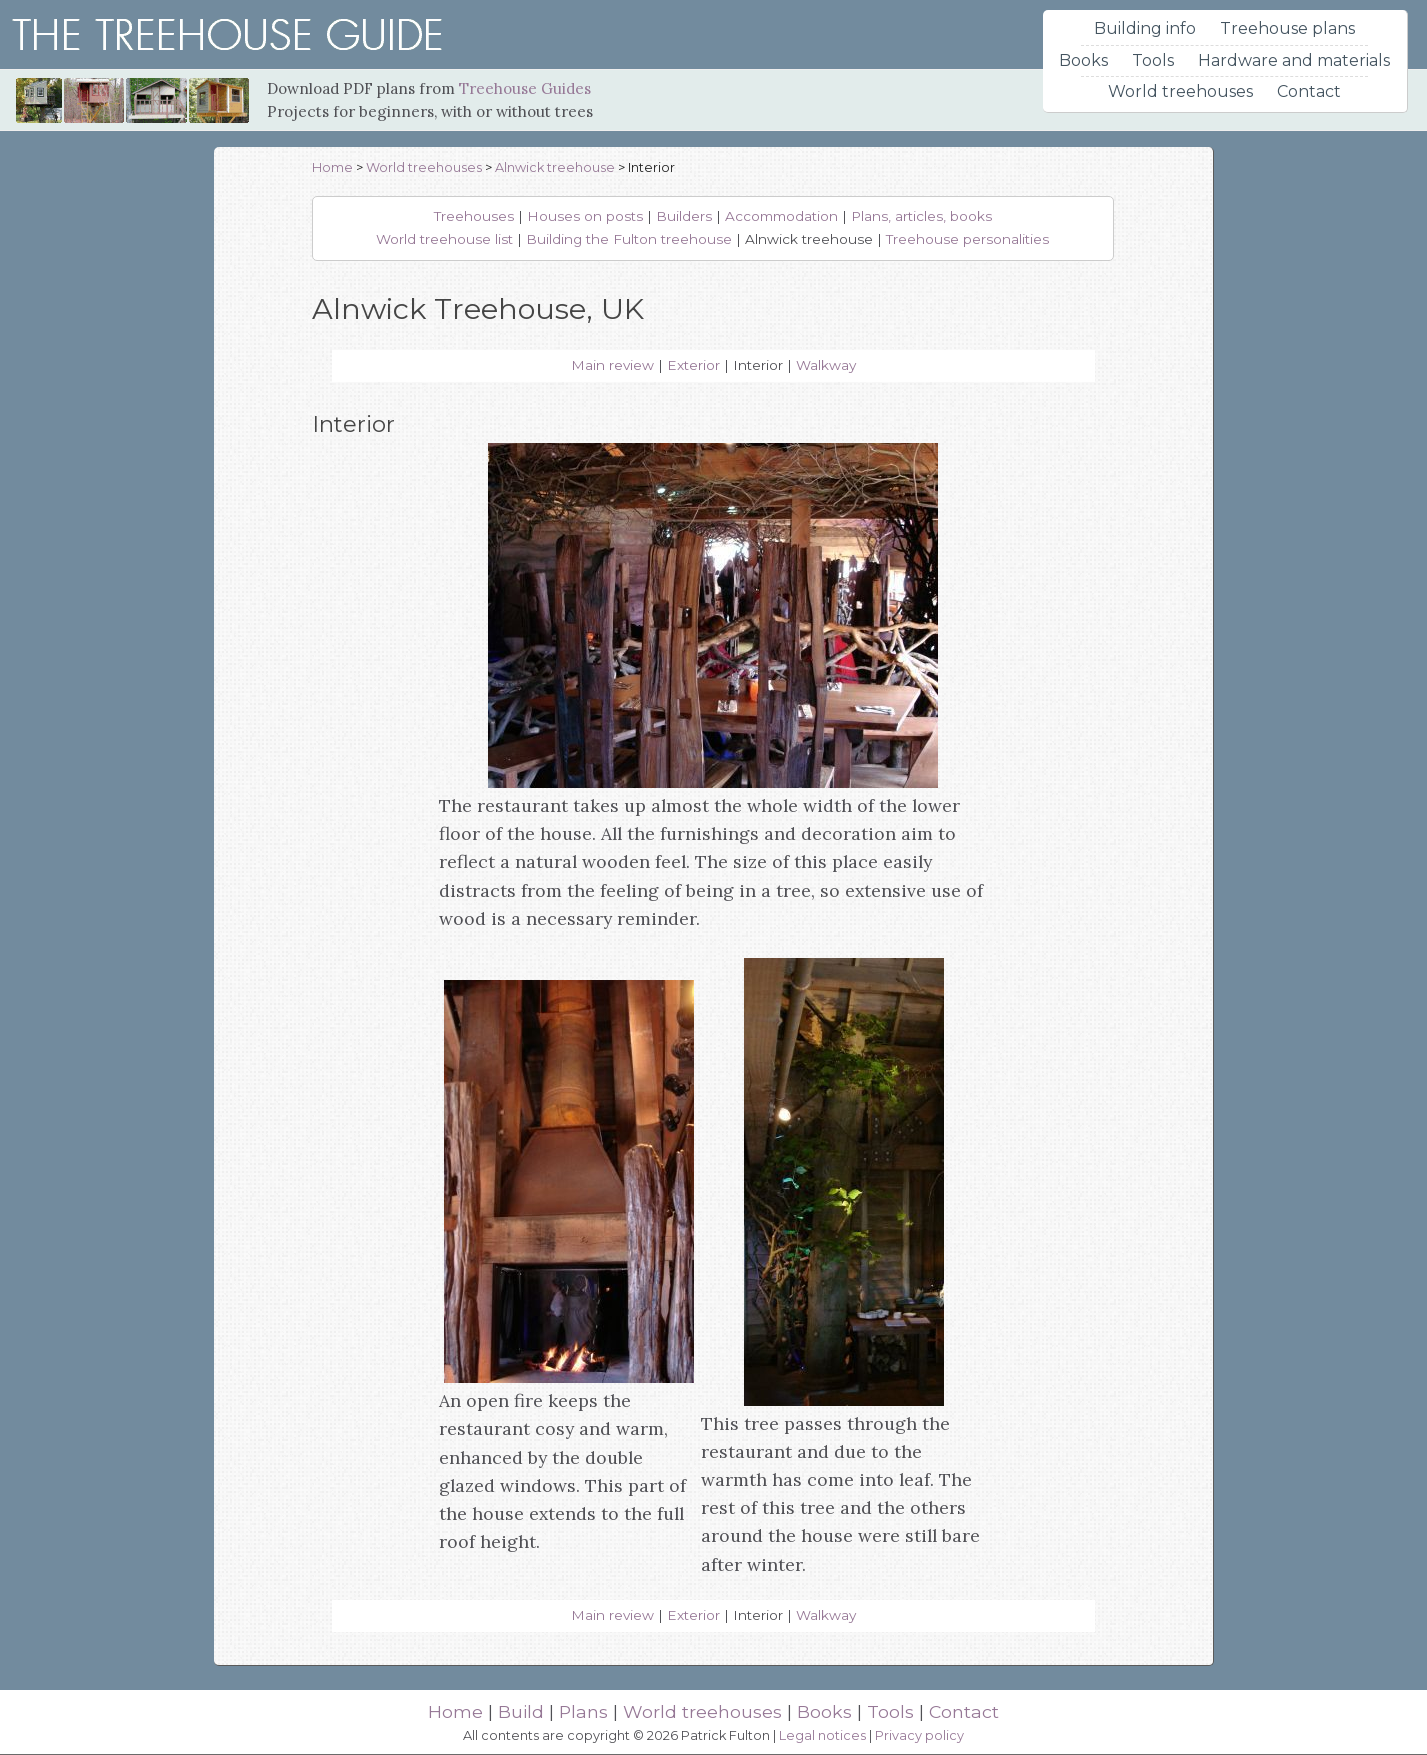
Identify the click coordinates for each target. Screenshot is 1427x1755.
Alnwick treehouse (555, 167)
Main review (612, 365)
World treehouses (1180, 91)
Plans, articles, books (921, 216)
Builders (684, 216)
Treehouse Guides (525, 88)
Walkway (826, 365)
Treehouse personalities (967, 239)
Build (521, 1711)
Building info (1145, 28)
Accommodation (781, 216)
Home (332, 167)
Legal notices (822, 1735)
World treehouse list (444, 239)
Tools (1153, 60)
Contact (1309, 91)
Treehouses (474, 216)
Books (1083, 60)
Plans (583, 1711)
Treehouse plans (1287, 28)
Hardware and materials (1294, 60)
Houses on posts (585, 216)
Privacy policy (919, 1735)
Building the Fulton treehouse (629, 239)
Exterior (693, 365)
